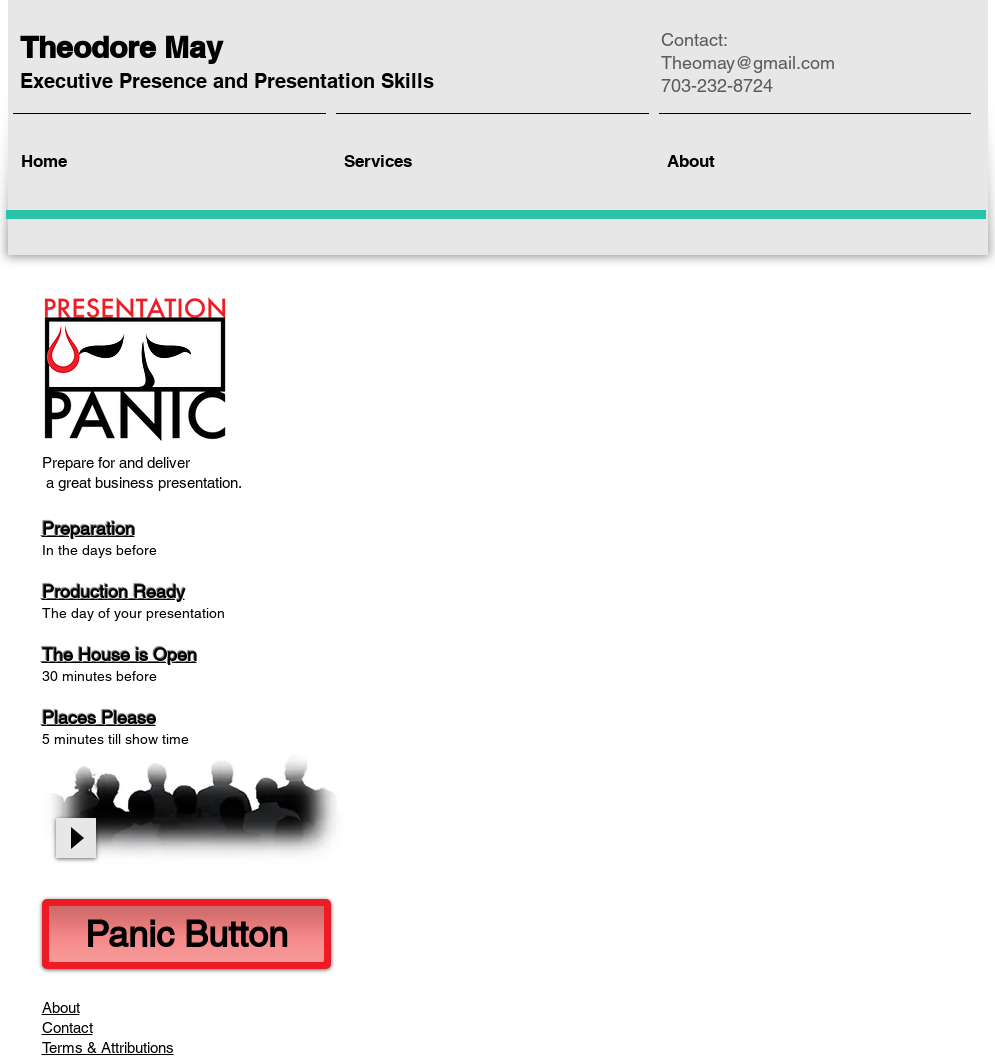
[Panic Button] (186, 934)
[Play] (76, 838)
